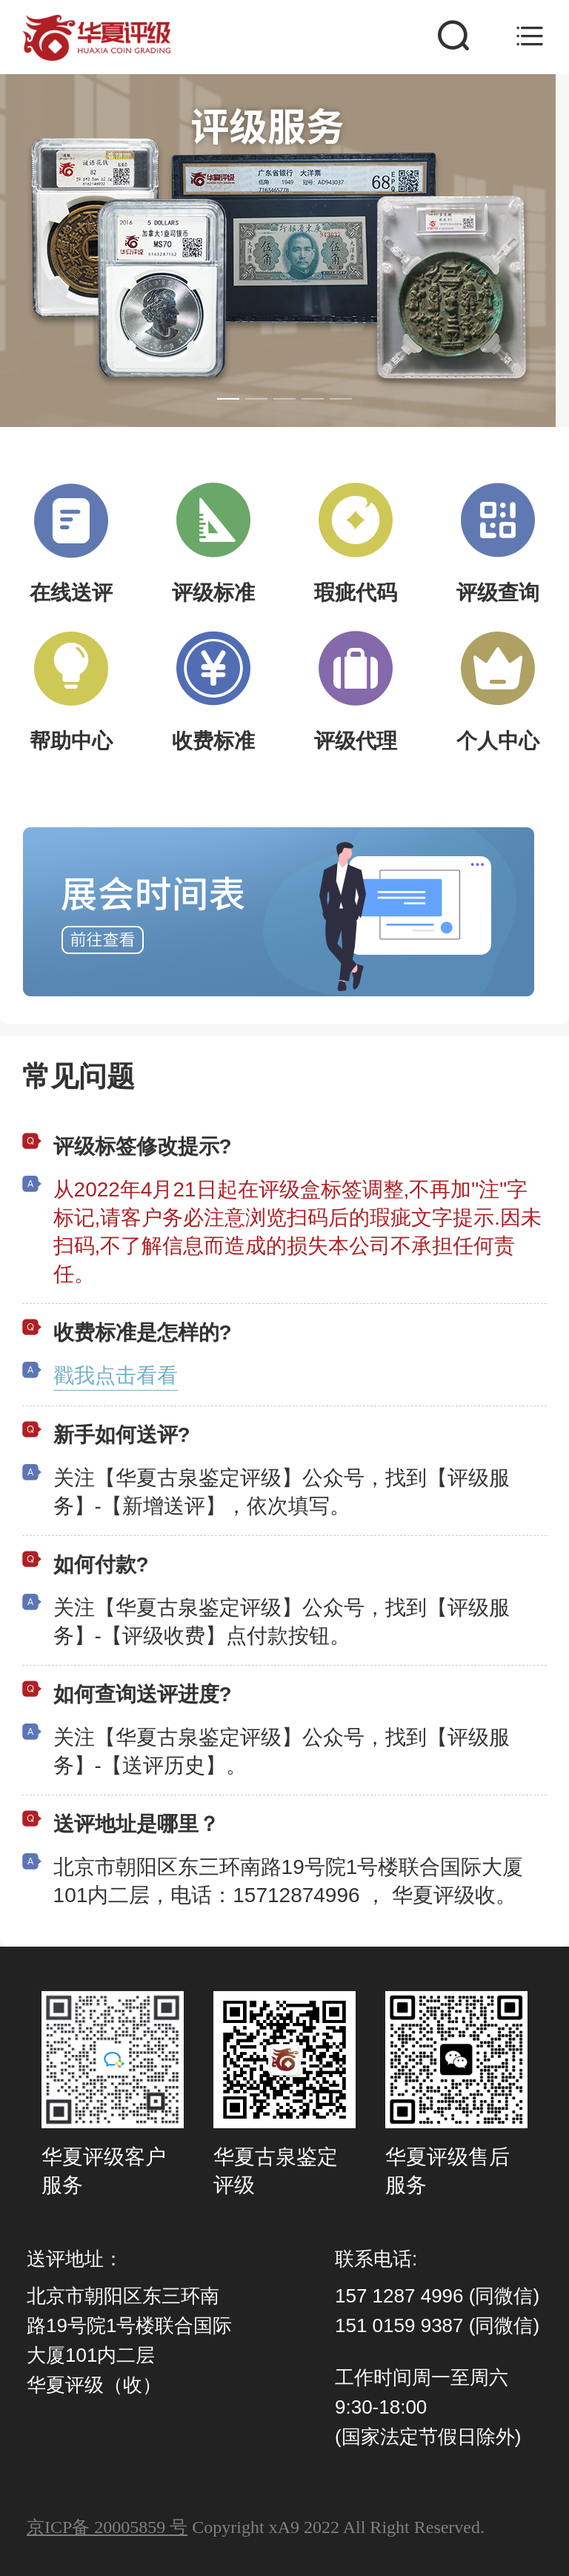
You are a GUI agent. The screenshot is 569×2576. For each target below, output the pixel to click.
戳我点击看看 (115, 1375)
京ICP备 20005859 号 (107, 2527)
